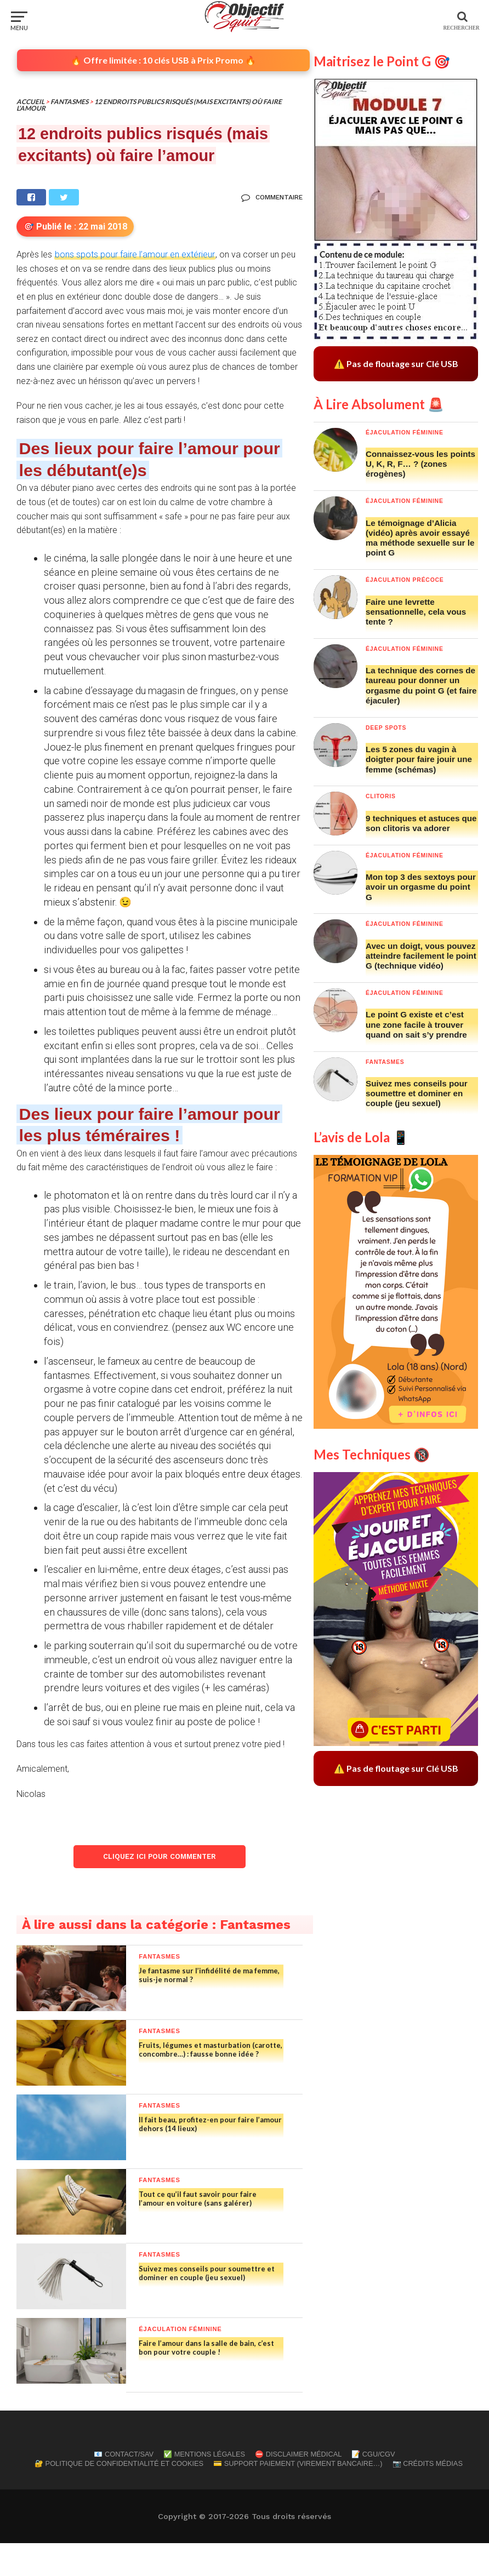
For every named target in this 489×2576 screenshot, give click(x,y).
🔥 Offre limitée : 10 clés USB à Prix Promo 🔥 (163, 60)
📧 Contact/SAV (123, 2487)
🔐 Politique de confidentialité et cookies (119, 2496)
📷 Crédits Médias (428, 2496)
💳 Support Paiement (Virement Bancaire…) (298, 2496)
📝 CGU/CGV (373, 2487)
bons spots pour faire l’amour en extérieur (135, 254)
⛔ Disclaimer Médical (298, 2487)
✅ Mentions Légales (204, 2487)
